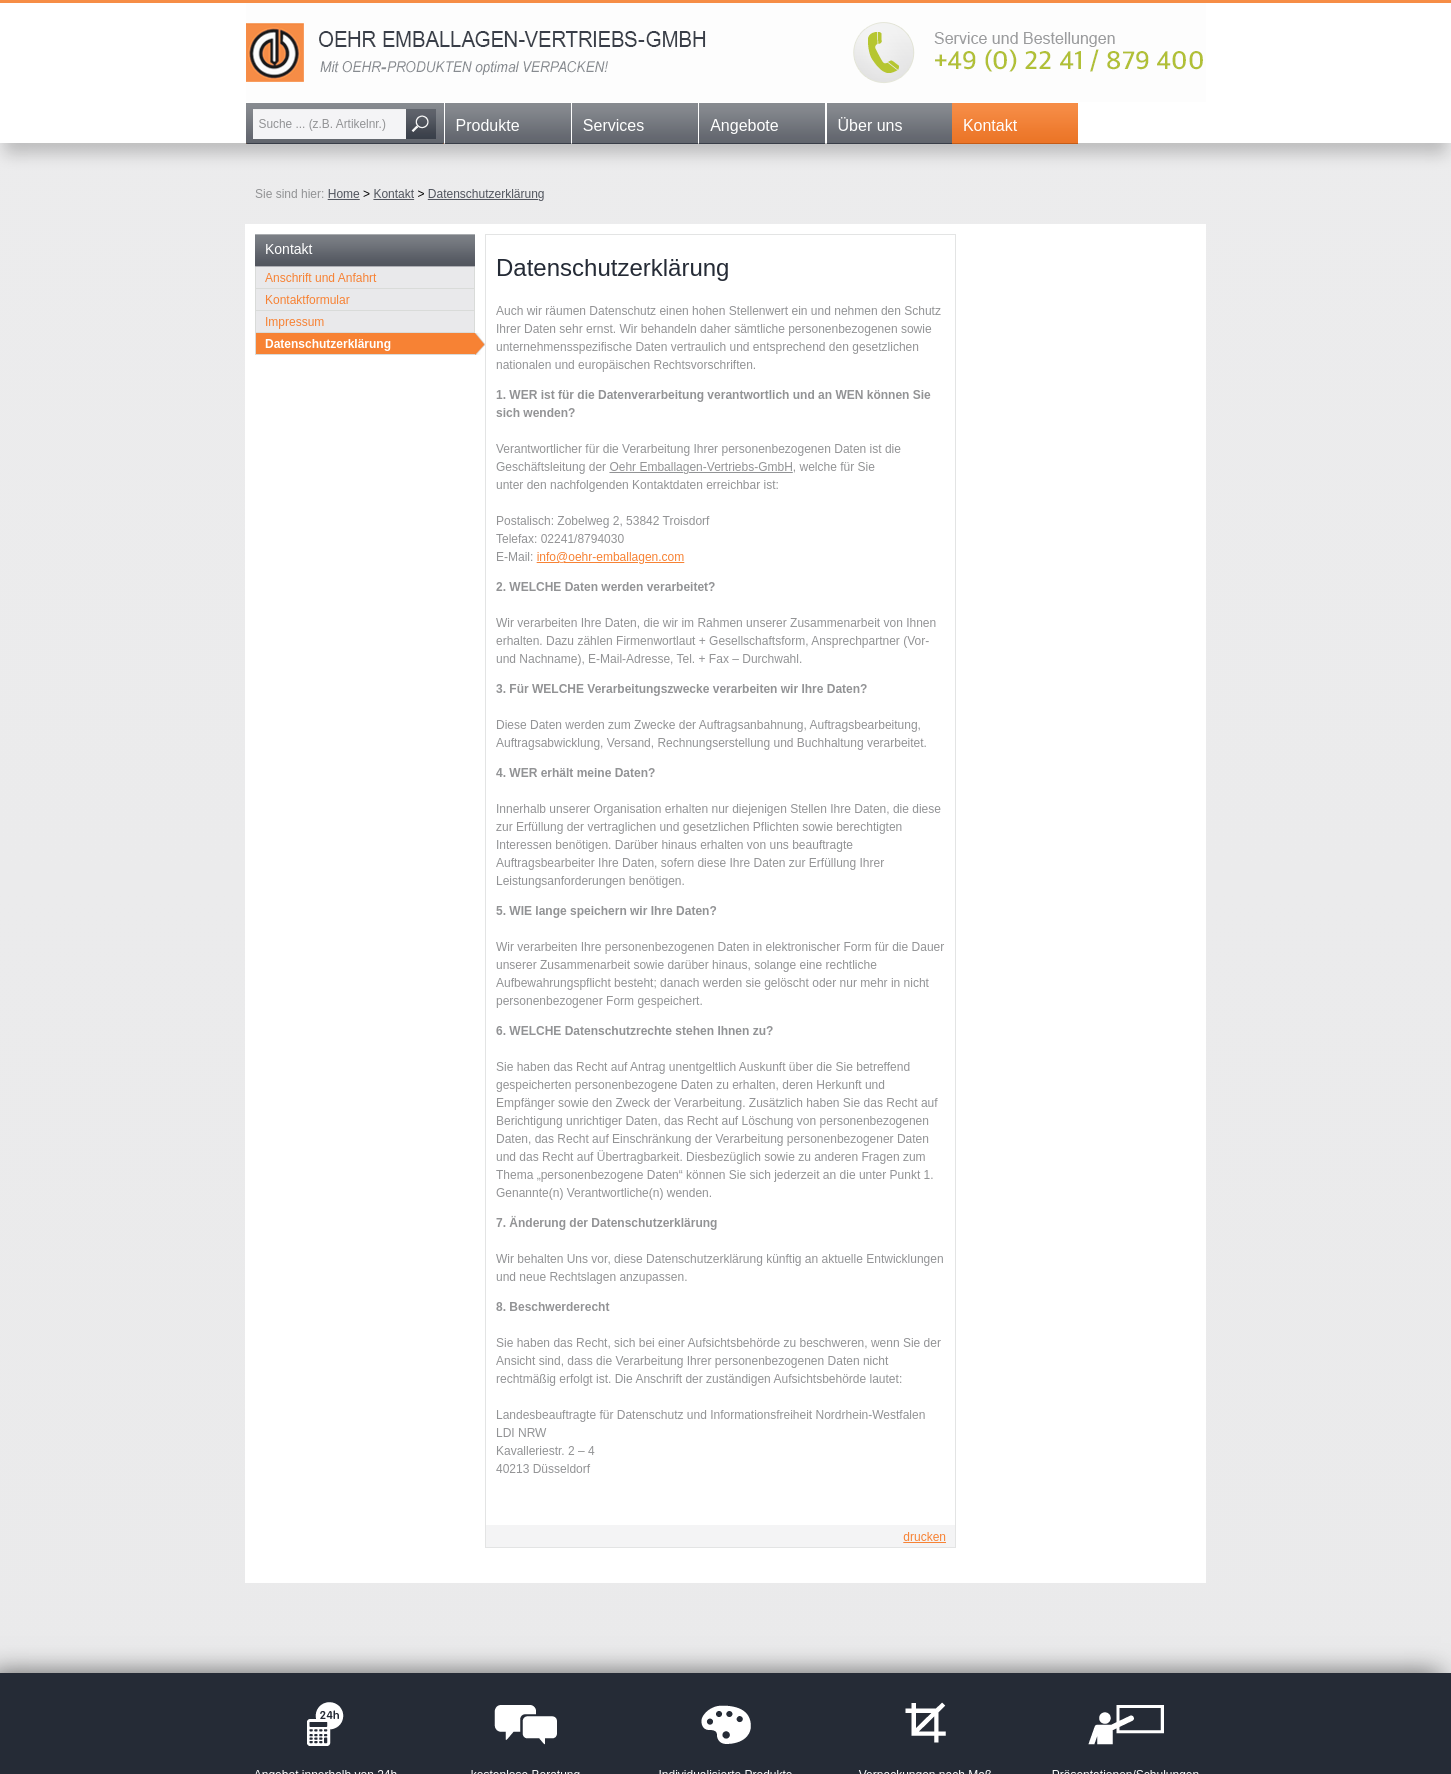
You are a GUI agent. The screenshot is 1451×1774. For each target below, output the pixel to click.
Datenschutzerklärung (486, 194)
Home (344, 194)
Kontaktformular (307, 300)
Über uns (870, 125)
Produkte (488, 125)
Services (613, 125)
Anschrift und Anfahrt (320, 278)
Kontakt (990, 125)
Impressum (294, 322)
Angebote (744, 125)
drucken (924, 1537)
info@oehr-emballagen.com (611, 557)
